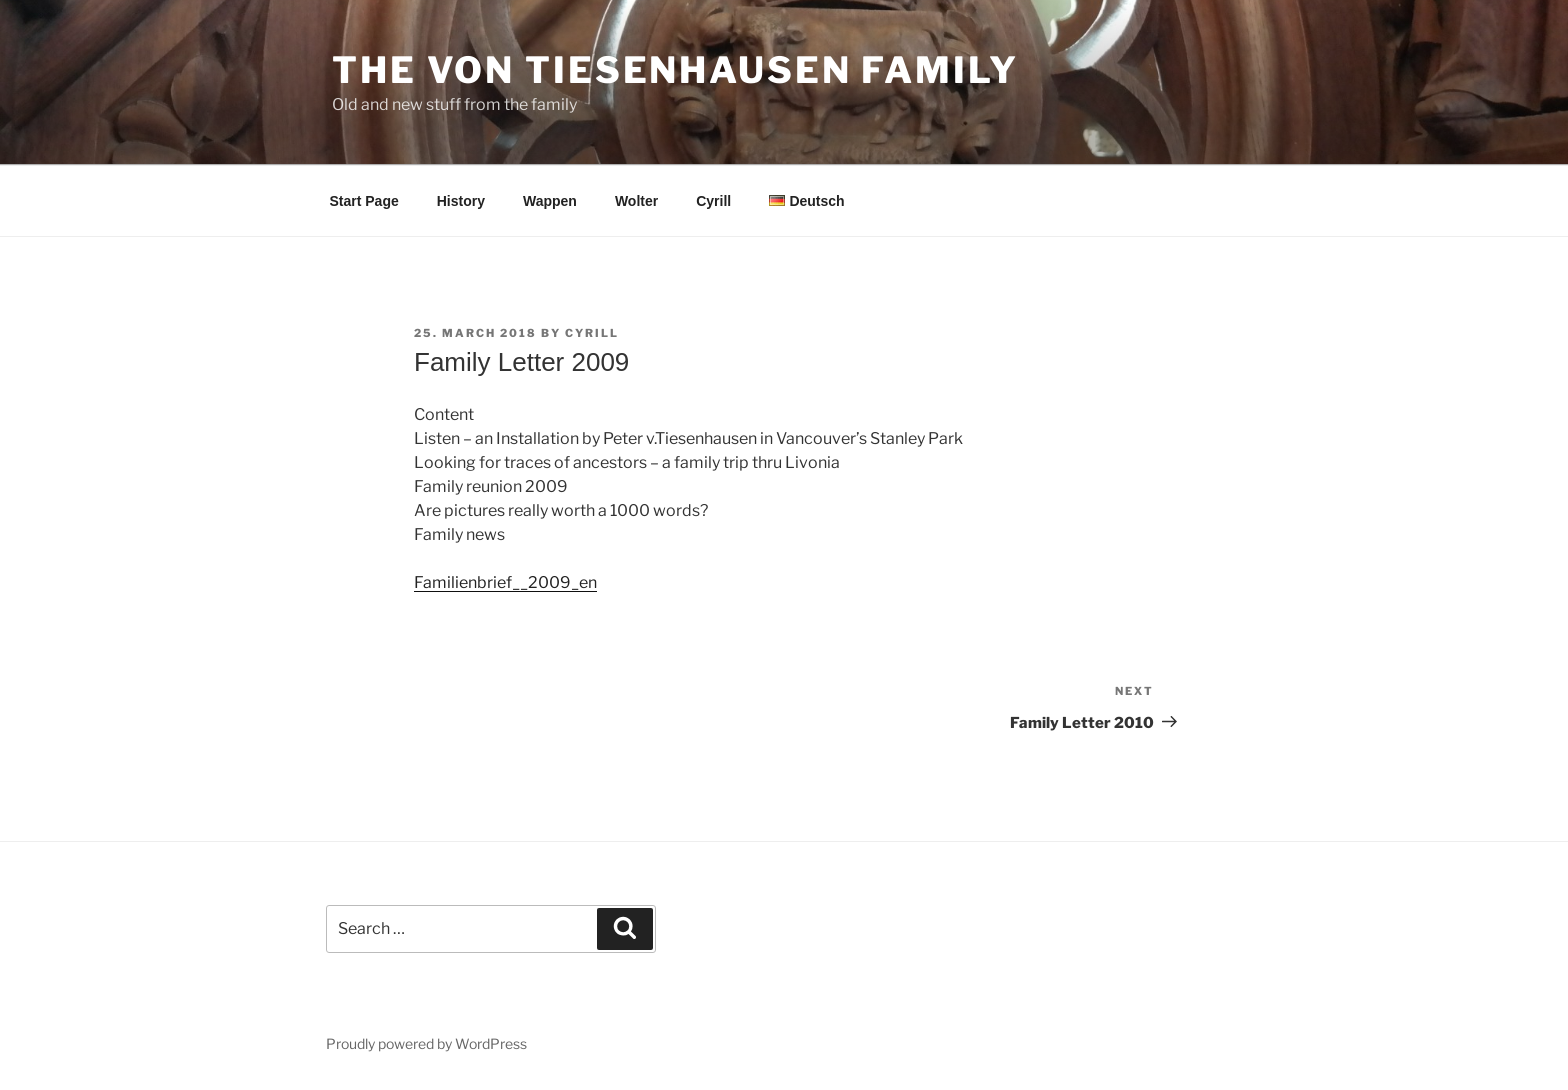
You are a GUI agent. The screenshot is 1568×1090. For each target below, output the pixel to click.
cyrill (592, 333)
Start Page (364, 201)
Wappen (550, 201)
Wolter (636, 201)
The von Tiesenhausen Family (675, 70)
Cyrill (713, 201)
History (461, 201)
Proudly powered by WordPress (426, 1043)
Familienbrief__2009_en (505, 582)
